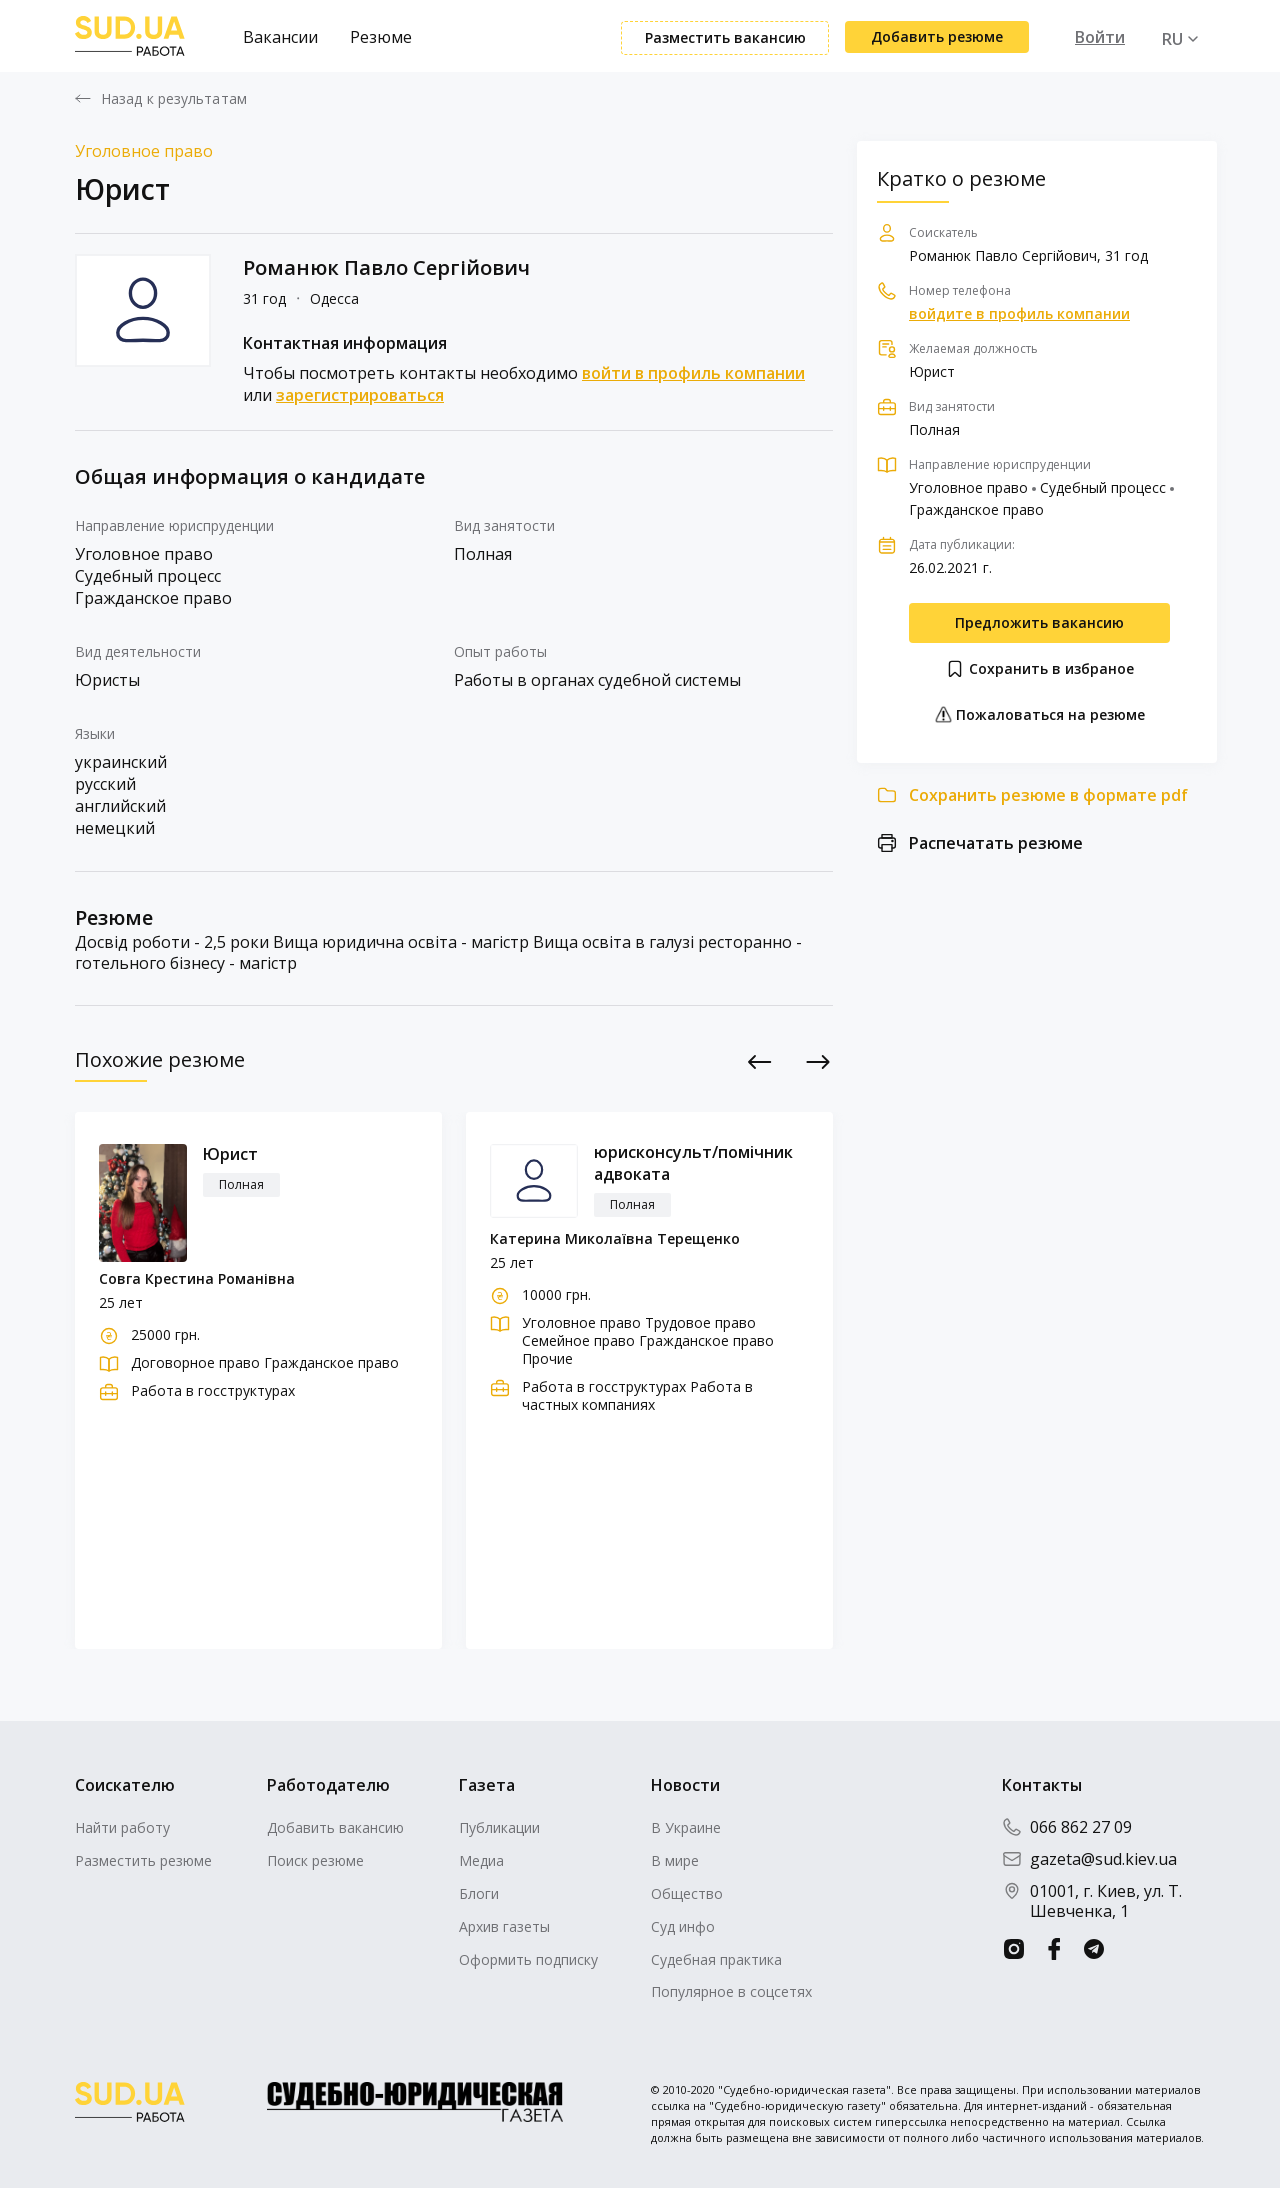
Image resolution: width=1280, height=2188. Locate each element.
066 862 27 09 (1067, 1827)
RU (1172, 39)
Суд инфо (683, 1926)
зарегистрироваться (360, 395)
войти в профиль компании (693, 373)
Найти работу (122, 1827)
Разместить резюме (143, 1860)
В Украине (686, 1827)
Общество (687, 1893)
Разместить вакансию (725, 37)
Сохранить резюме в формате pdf (1048, 795)
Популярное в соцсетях (731, 1991)
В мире (675, 1860)
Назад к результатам (174, 99)
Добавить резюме (937, 36)
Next (818, 1062)
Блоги (479, 1893)
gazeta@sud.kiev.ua (1089, 1859)
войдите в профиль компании (1019, 314)
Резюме (381, 37)
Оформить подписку (528, 1959)
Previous (760, 1062)
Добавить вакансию (335, 1827)
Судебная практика (716, 1959)
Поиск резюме (315, 1860)
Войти (1100, 37)
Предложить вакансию (1039, 622)
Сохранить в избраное (1039, 669)
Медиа (481, 1860)
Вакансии (280, 37)
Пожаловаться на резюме (1039, 714)
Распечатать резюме (996, 843)
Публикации (499, 1827)
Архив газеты (504, 1926)
